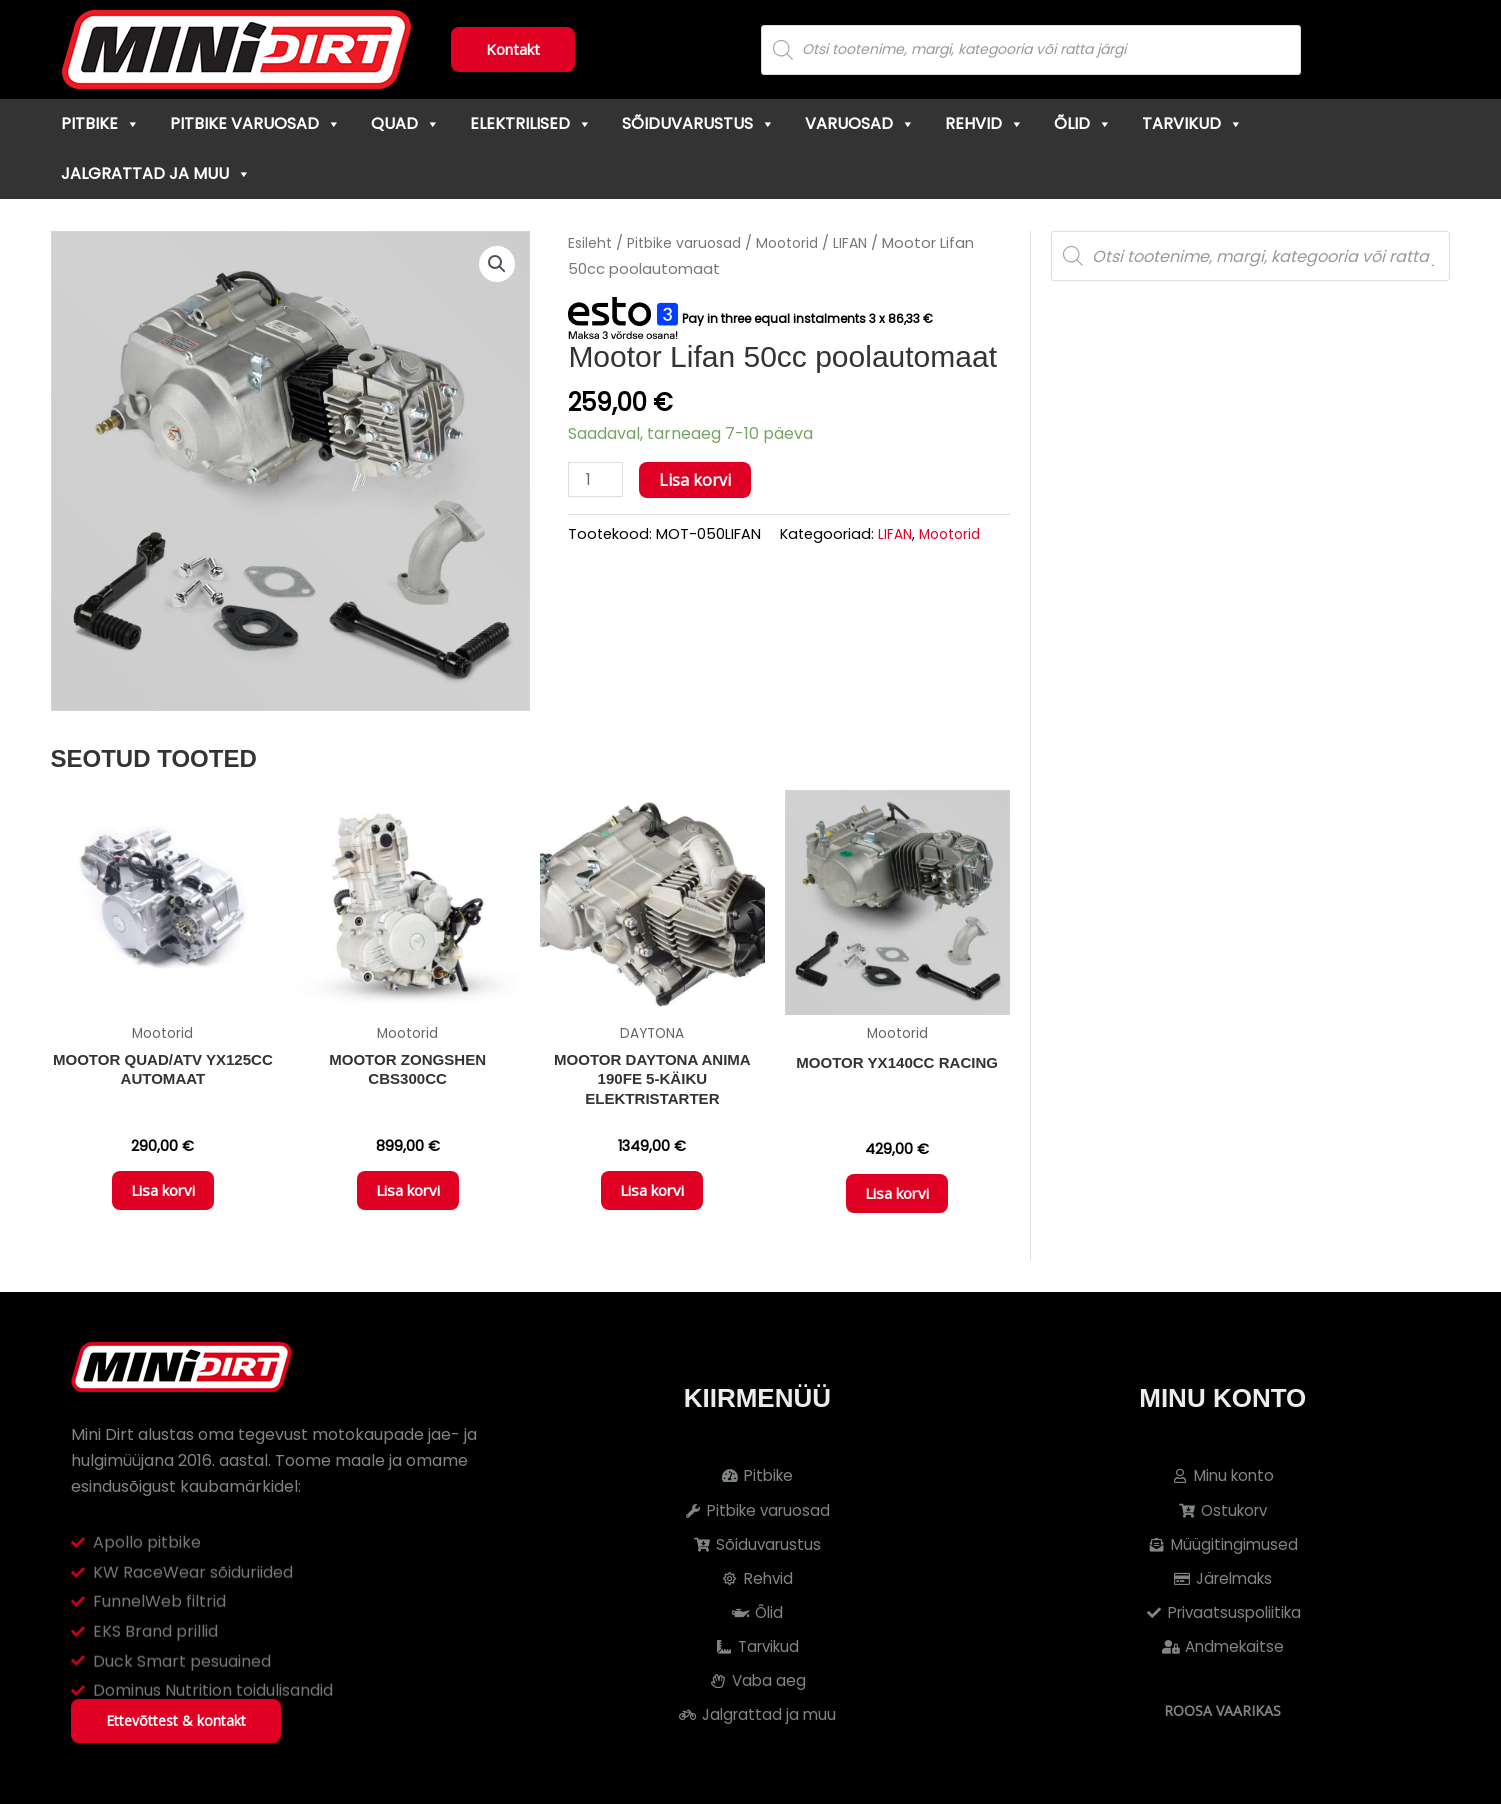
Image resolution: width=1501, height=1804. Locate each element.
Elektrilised (531, 123)
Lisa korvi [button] (163, 1197)
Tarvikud (1192, 123)
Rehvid (984, 123)
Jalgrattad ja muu (156, 173)
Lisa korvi (698, 480)
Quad (405, 123)
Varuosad (860, 123)
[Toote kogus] (597, 480)
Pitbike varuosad (255, 123)
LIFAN (865, 243)
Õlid (1083, 123)
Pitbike (100, 123)
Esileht (591, 243)
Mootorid (798, 243)
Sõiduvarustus (698, 123)
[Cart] (1437, 50)
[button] (496, 265)
